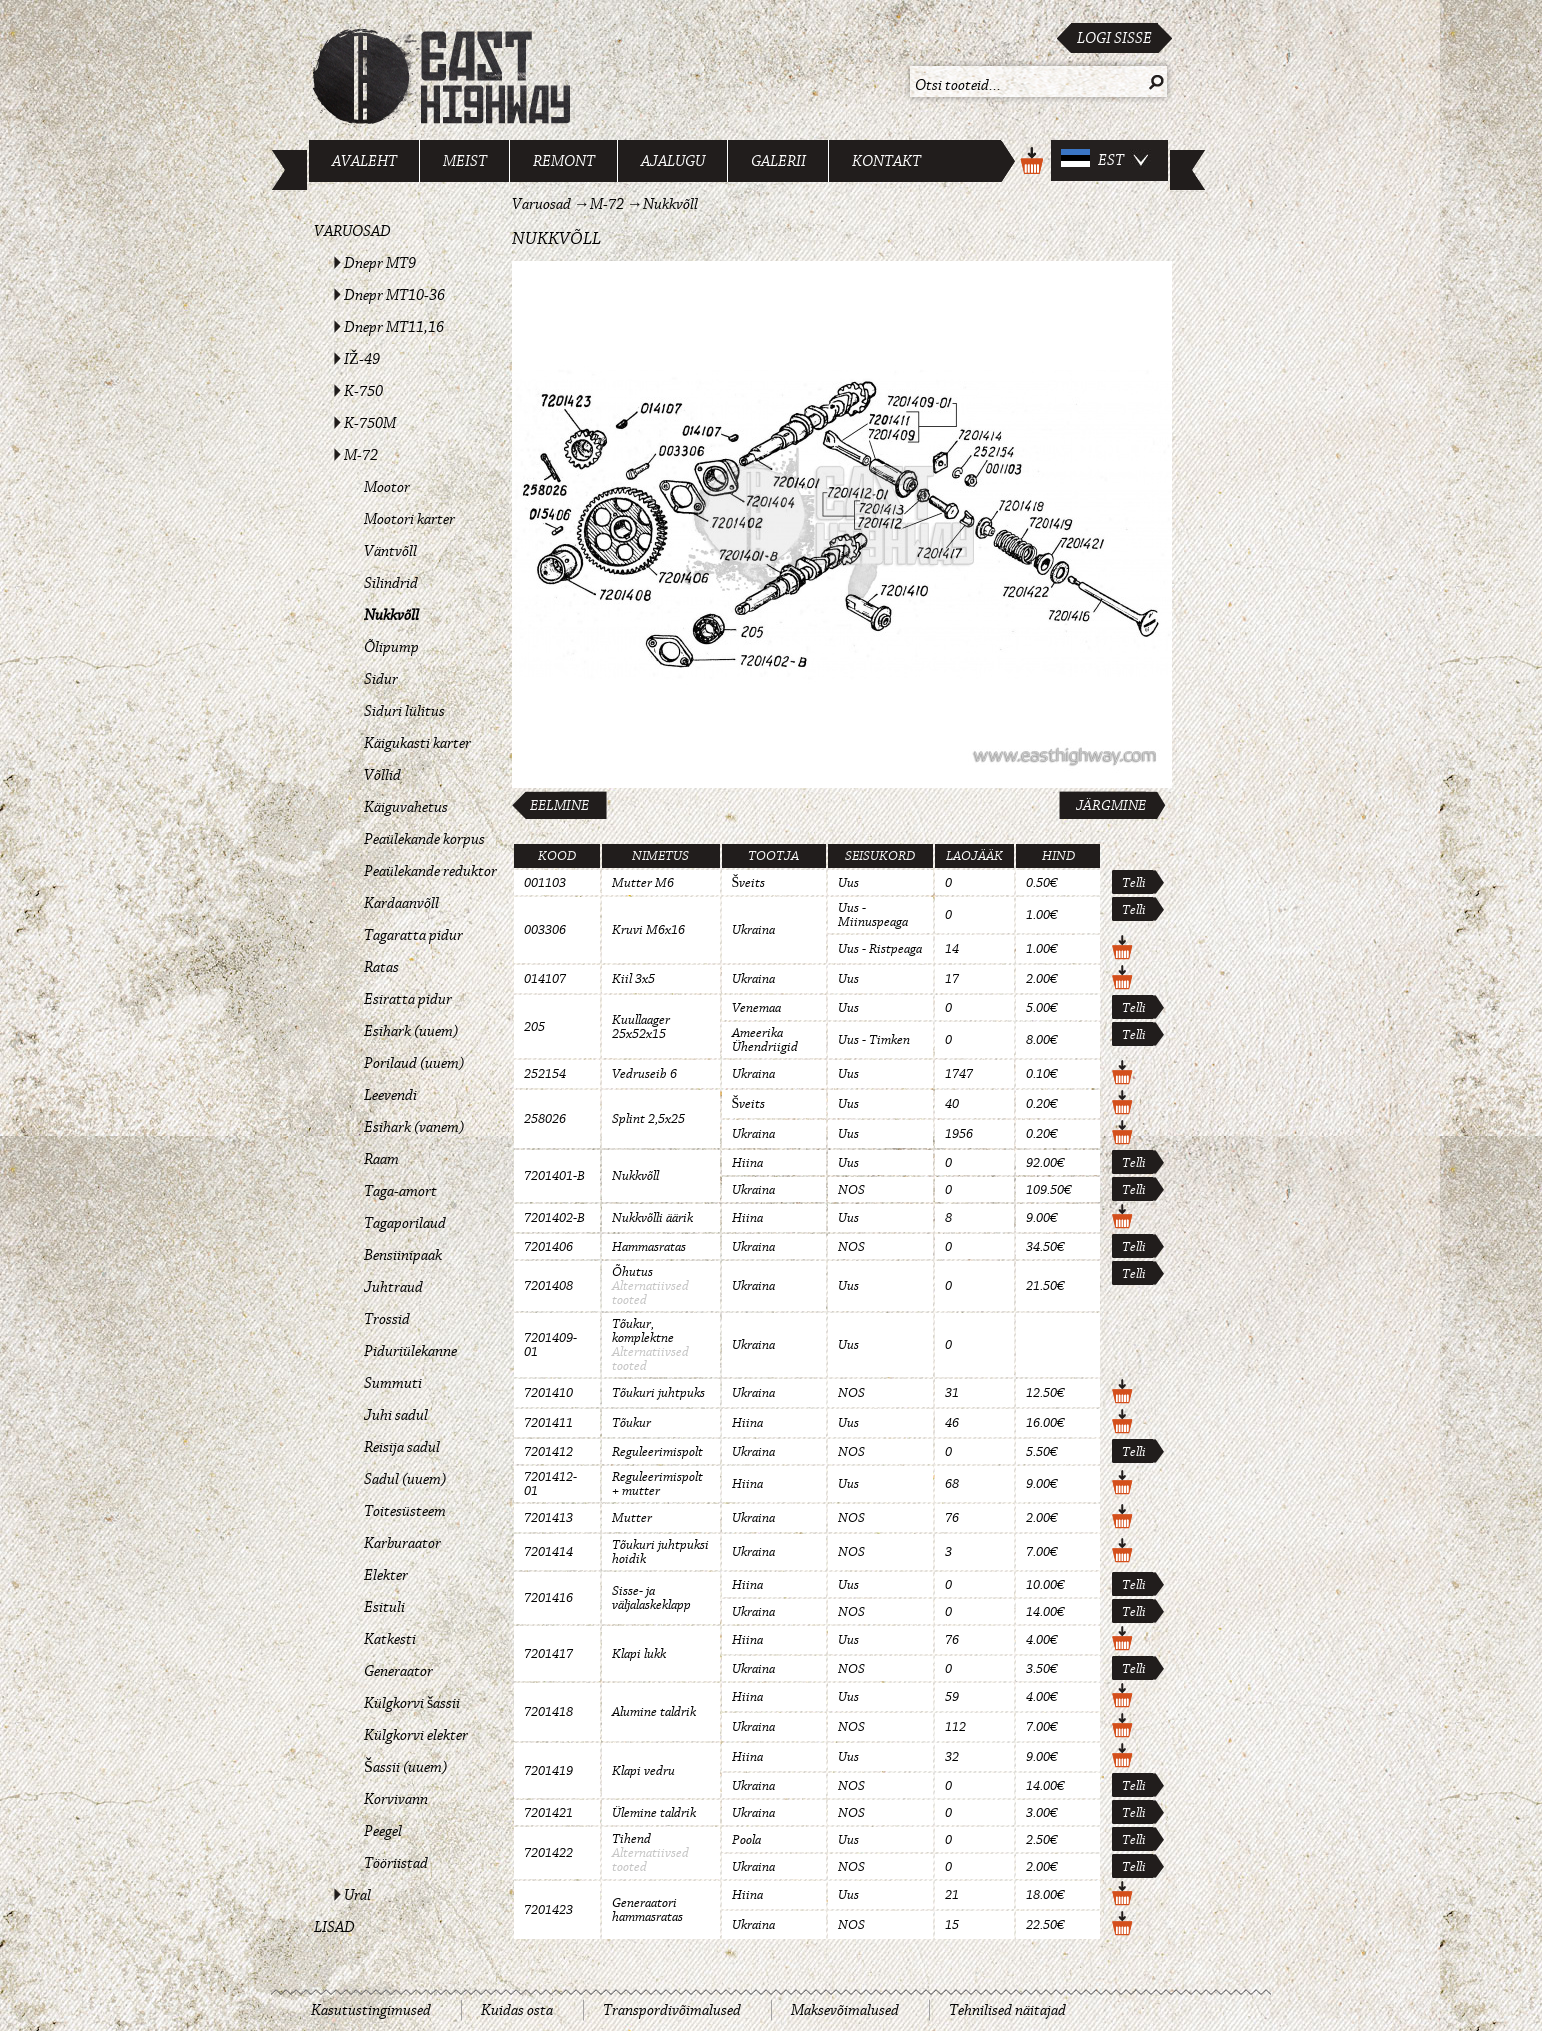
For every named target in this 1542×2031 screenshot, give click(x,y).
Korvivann (396, 1799)
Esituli (384, 1607)
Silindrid (391, 583)
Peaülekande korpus (424, 839)
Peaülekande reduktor (430, 871)
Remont (564, 161)
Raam (381, 1159)
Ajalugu (673, 161)
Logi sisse (1114, 38)
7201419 (548, 1771)
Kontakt (886, 161)
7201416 (548, 1598)
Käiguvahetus (406, 807)
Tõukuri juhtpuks (658, 1393)
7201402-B (554, 1218)
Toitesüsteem (405, 1511)
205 (534, 1027)
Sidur (381, 679)
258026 (545, 1119)
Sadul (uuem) (405, 1479)
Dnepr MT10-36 (394, 295)
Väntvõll (390, 551)
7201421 (548, 1813)
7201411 (548, 1423)
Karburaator (402, 1543)
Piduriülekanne (410, 1351)
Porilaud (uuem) (414, 1063)
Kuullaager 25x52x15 (641, 1027)
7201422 (548, 1853)
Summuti (393, 1383)
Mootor (387, 487)
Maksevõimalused (845, 2010)
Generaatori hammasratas (647, 1910)
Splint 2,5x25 (648, 1119)
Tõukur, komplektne (643, 1331)
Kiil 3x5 (633, 979)
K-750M (370, 423)
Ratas (381, 967)
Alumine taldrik (654, 1712)
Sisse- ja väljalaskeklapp (651, 1598)
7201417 (548, 1654)
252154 (545, 1074)
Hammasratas (649, 1247)
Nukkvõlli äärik (652, 1218)
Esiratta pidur (408, 999)
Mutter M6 (643, 883)
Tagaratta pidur (413, 935)
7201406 (548, 1247)
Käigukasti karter (417, 743)
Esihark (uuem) (411, 1031)
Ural (357, 1895)
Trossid (387, 1319)
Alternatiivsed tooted (650, 1293)
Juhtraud (393, 1287)
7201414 (548, 1552)
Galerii (778, 161)
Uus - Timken (874, 1040)
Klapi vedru (643, 1771)
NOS (851, 1190)
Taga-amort (400, 1191)
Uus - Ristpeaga (880, 949)
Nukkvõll (391, 615)
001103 (545, 883)
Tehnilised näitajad (1007, 2010)
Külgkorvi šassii (412, 1703)
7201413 (548, 1518)
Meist (465, 161)
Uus (848, 883)
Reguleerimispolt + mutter (657, 1484)
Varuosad (352, 231)
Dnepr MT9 (380, 263)
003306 (545, 930)
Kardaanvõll (401, 903)
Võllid (382, 775)
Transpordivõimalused (672, 2010)
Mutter (632, 1518)
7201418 (548, 1712)
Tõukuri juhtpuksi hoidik (660, 1552)
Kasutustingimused (371, 2010)
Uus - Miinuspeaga (873, 915)
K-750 (363, 391)
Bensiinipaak (403, 1255)
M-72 (361, 455)
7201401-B (554, 1176)
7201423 (548, 1910)
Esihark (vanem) (414, 1127)
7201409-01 (550, 1345)
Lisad (334, 1927)
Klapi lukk (639, 1654)
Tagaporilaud (405, 1223)
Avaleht (364, 161)
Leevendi (390, 1095)
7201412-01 (550, 1484)
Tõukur (631, 1423)
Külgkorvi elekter (416, 1735)
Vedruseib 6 (644, 1074)
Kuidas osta (517, 2010)
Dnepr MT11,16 (394, 327)
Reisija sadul (402, 1447)
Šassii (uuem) (405, 1767)
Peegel (383, 1831)
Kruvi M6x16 (648, 930)
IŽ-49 (362, 359)
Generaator (398, 1671)
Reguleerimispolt (657, 1452)
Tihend (631, 1839)
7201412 (548, 1452)
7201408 (548, 1286)
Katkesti (390, 1639)
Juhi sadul (396, 1415)
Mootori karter (409, 519)
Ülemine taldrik (654, 1813)
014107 (545, 979)
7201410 (548, 1393)
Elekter (386, 1575)
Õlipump (391, 647)
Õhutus (632, 1272)
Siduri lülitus (404, 711)
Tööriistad (396, 1863)
